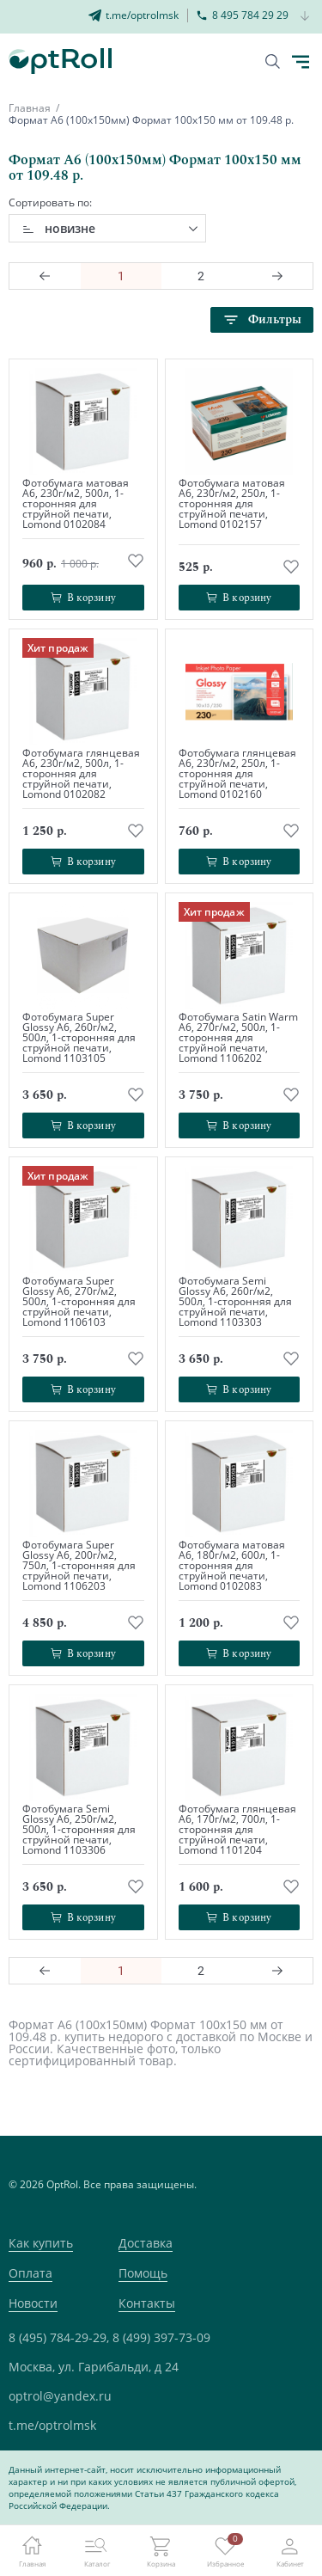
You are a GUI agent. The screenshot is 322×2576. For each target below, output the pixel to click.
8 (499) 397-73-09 (161, 2337)
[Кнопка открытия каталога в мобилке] (300, 62)
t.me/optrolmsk (52, 2425)
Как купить (41, 2243)
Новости (33, 2303)
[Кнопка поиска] (273, 61)
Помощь (142, 2273)
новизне (70, 228)
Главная (30, 108)
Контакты (146, 2303)
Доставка (145, 2243)
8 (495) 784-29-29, (59, 2337)
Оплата (30, 2273)
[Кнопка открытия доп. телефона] (305, 17)
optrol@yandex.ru (60, 2396)
